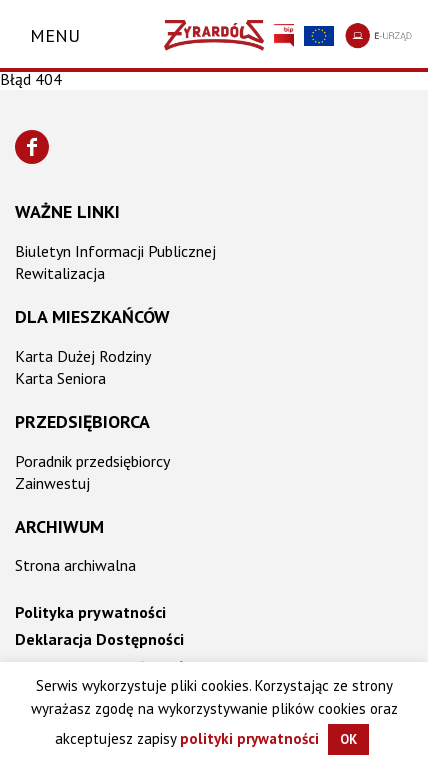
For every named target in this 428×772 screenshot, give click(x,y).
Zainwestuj (52, 483)
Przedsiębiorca (82, 421)
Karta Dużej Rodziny (83, 356)
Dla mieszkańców (92, 316)
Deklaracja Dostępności (99, 639)
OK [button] (348, 739)
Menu (55, 35)
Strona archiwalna (75, 565)
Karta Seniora (60, 378)
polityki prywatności (249, 738)
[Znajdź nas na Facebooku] (32, 147)
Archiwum (59, 526)
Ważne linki (67, 211)
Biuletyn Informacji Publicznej (115, 251)
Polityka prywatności (90, 612)
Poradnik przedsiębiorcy (92, 461)
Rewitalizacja (60, 273)
